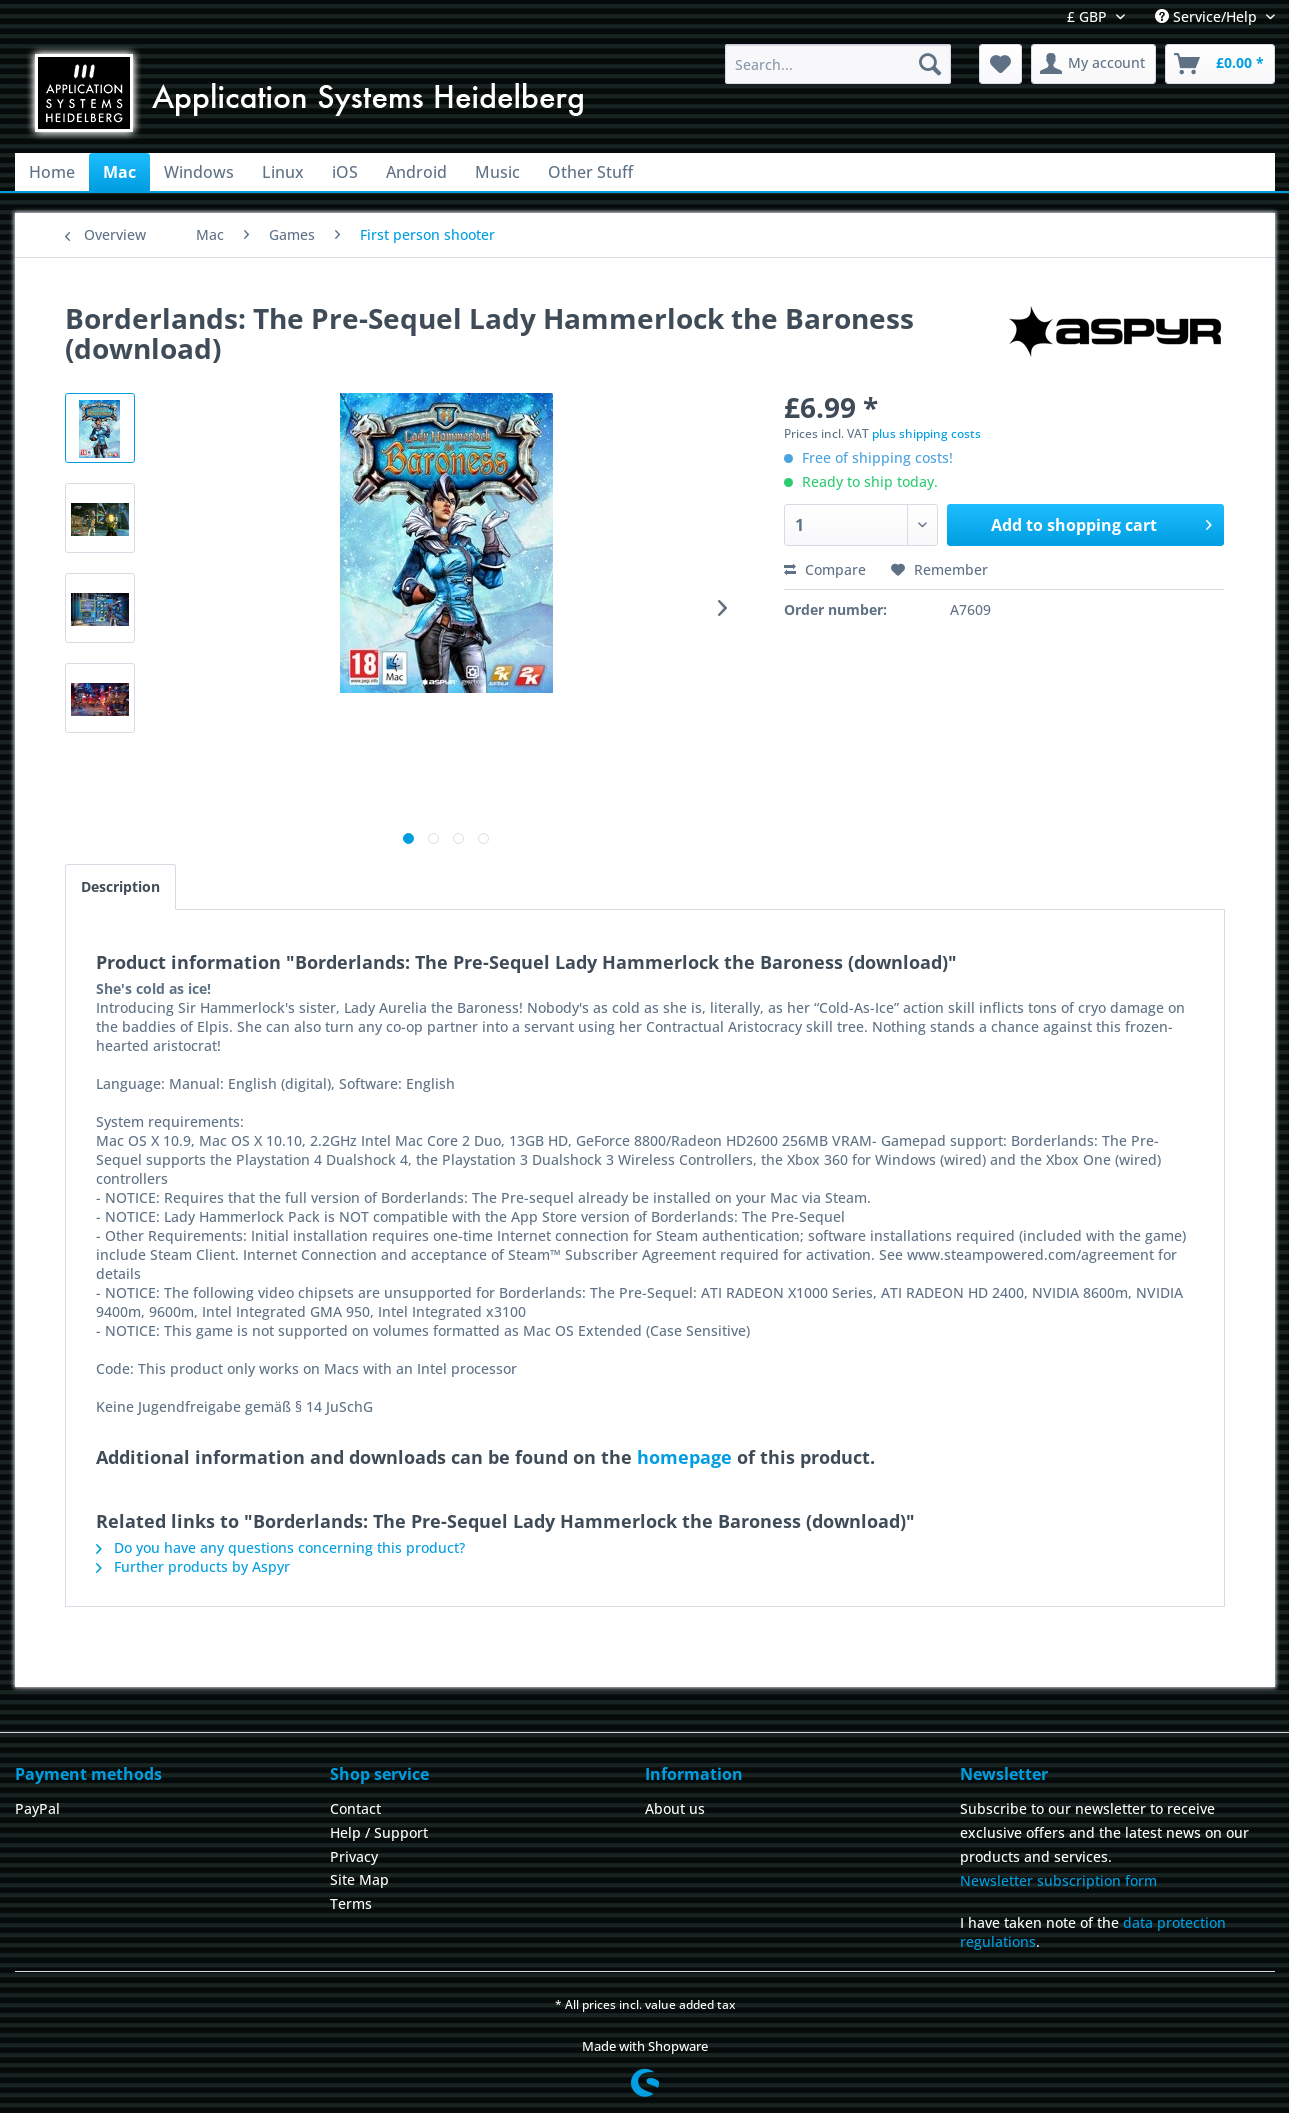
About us (675, 1808)
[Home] (52, 172)
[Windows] (199, 172)
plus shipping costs (926, 433)
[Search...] (838, 64)
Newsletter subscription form (1058, 1880)
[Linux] (283, 172)
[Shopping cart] (1220, 64)
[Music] (497, 172)
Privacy (354, 1856)
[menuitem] (838, 64)
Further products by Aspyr (193, 1566)
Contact (355, 1808)
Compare (825, 569)
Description (120, 886)
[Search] (930, 64)
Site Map (359, 1879)
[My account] (1093, 64)
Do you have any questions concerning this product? (280, 1547)
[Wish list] (1000, 64)
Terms (351, 1903)
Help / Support (379, 1832)
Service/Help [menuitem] (1208, 16)
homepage (684, 1457)
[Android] (416, 172)
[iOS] (345, 172)
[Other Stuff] (590, 172)
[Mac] (119, 172)
